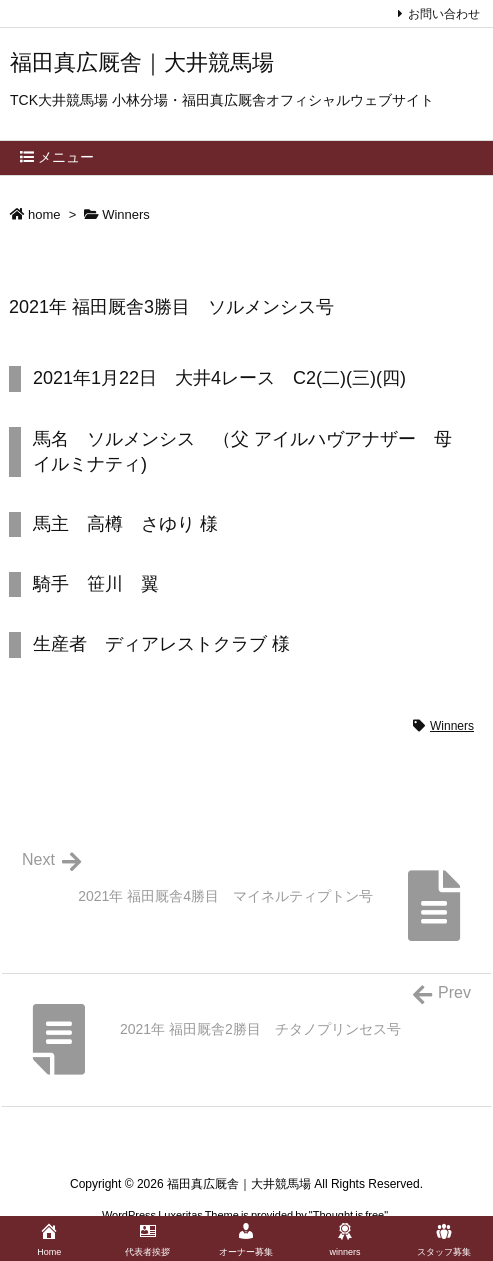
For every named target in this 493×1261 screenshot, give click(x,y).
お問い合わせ (444, 14)
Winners (126, 214)
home (44, 214)
